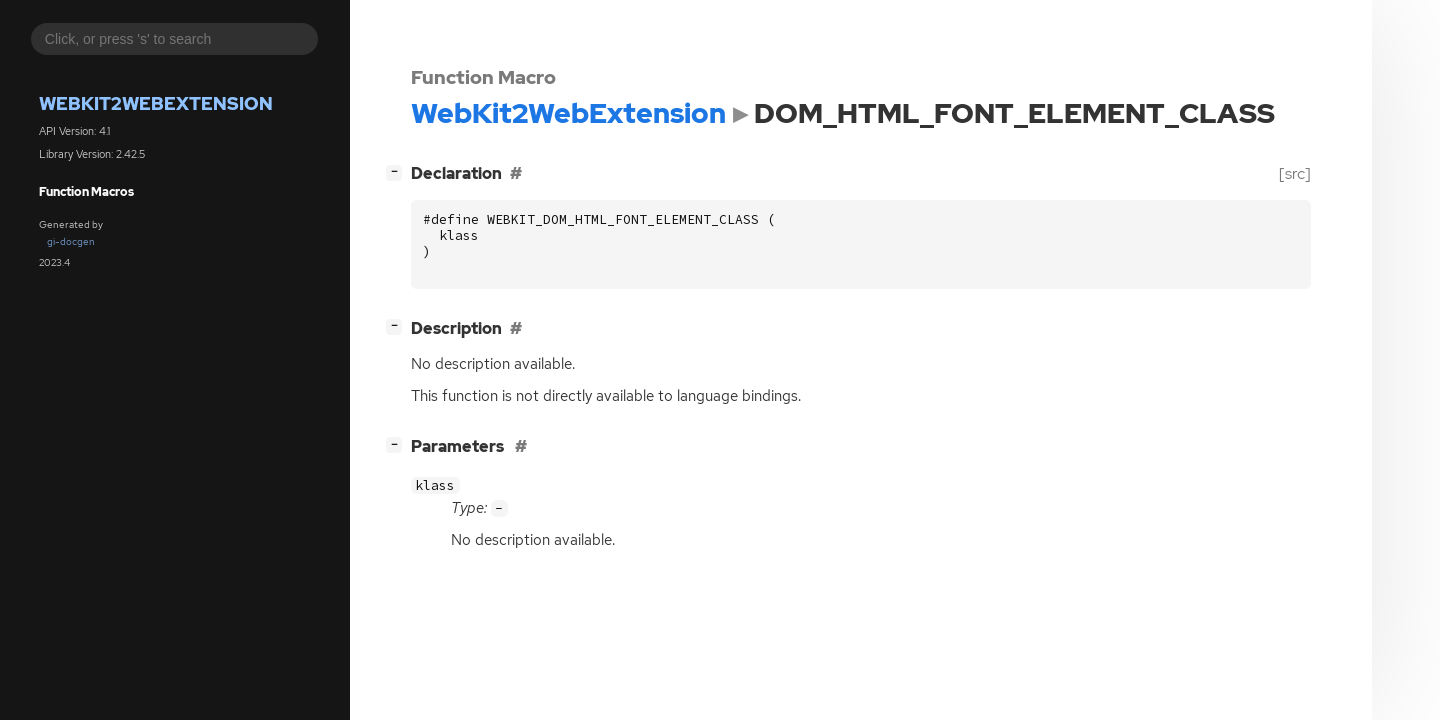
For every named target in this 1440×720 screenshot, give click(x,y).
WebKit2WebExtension (156, 103)
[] (398, 171)
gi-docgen (71, 241)
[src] (1295, 173)
